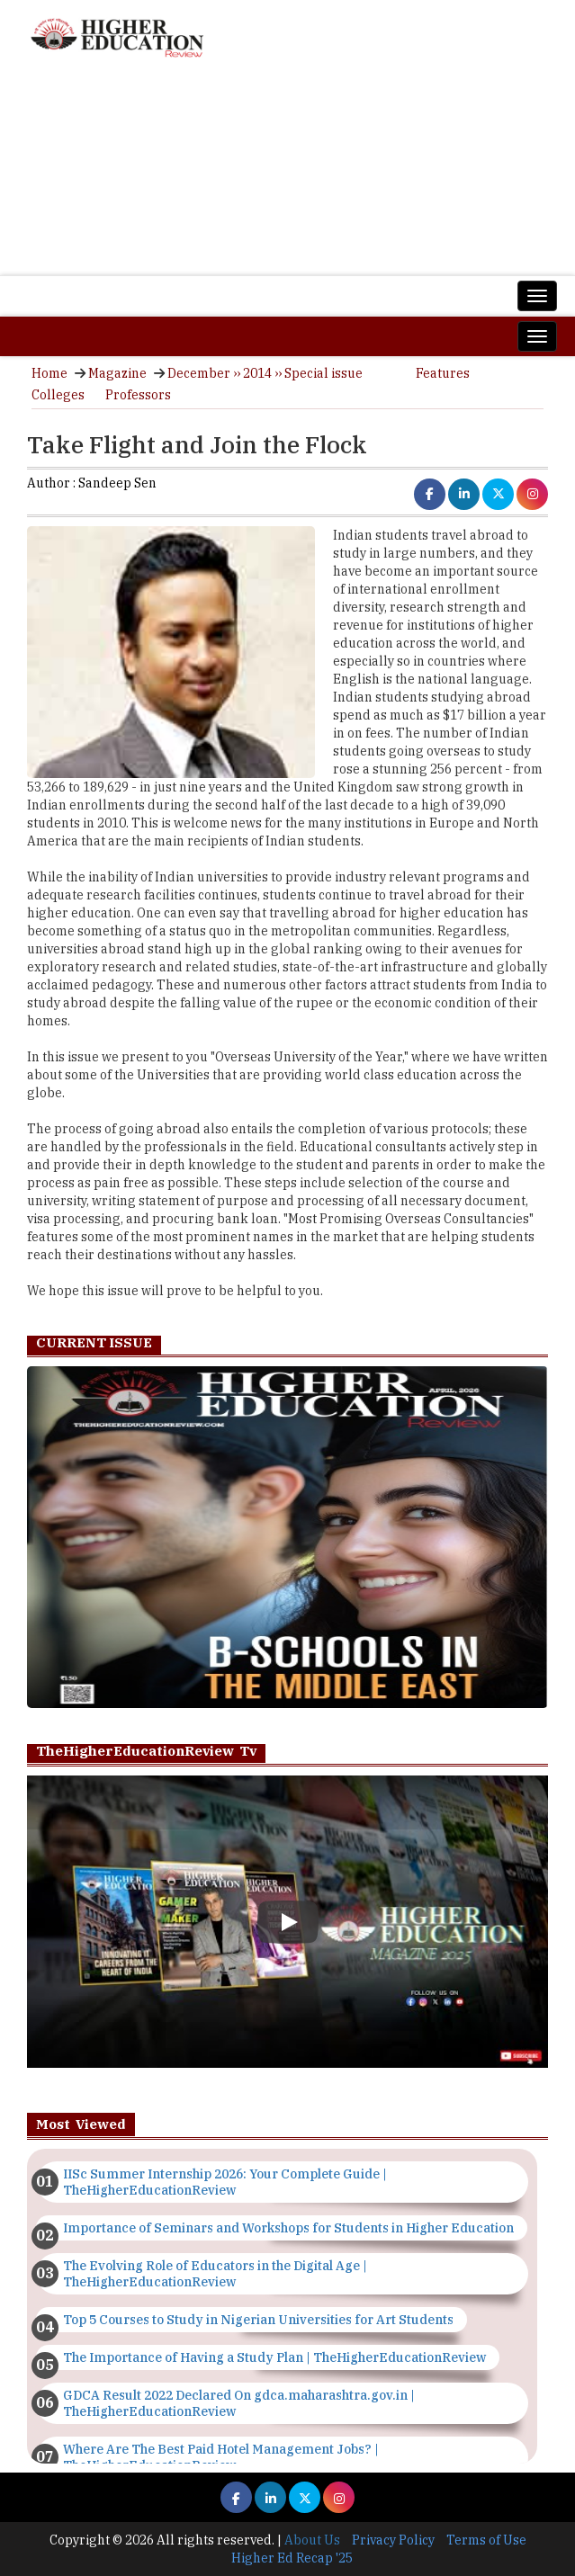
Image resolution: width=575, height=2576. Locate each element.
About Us (312, 2540)
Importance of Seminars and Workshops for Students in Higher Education (288, 2228)
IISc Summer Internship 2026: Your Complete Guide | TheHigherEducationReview (225, 2182)
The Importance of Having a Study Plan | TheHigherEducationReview (274, 2357)
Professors (138, 395)
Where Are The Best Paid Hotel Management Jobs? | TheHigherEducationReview (221, 2457)
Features (443, 373)
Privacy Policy (393, 2540)
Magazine (117, 373)
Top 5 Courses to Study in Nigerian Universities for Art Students (258, 2320)
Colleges (58, 395)
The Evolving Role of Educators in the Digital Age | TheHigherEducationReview (215, 2274)
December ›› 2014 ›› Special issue (265, 373)
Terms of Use (486, 2540)
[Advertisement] (287, 175)
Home (49, 373)
